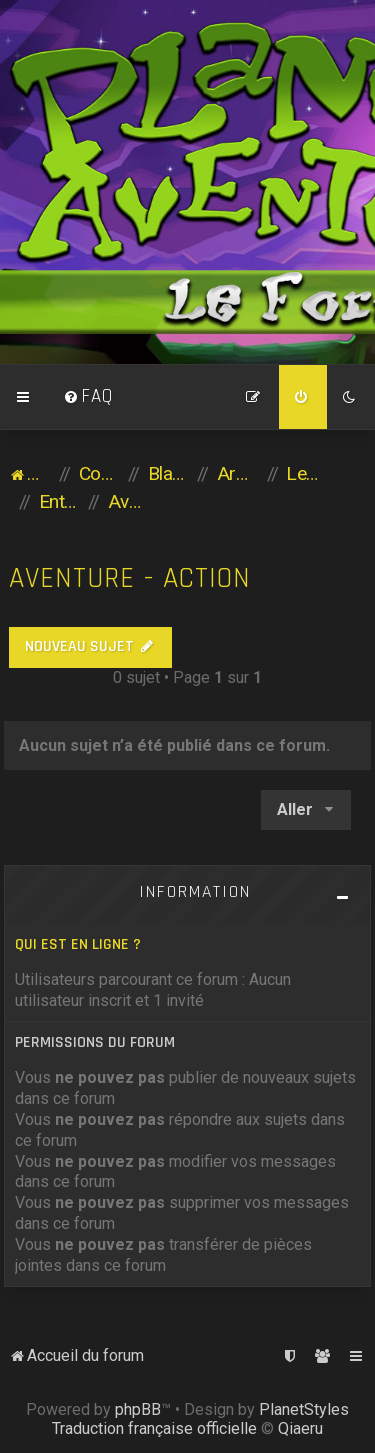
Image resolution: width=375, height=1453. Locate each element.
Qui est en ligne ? (78, 944)
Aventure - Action (130, 578)
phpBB (138, 1409)
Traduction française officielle (154, 1428)
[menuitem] (88, 397)
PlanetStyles (304, 1409)
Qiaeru (300, 1428)
